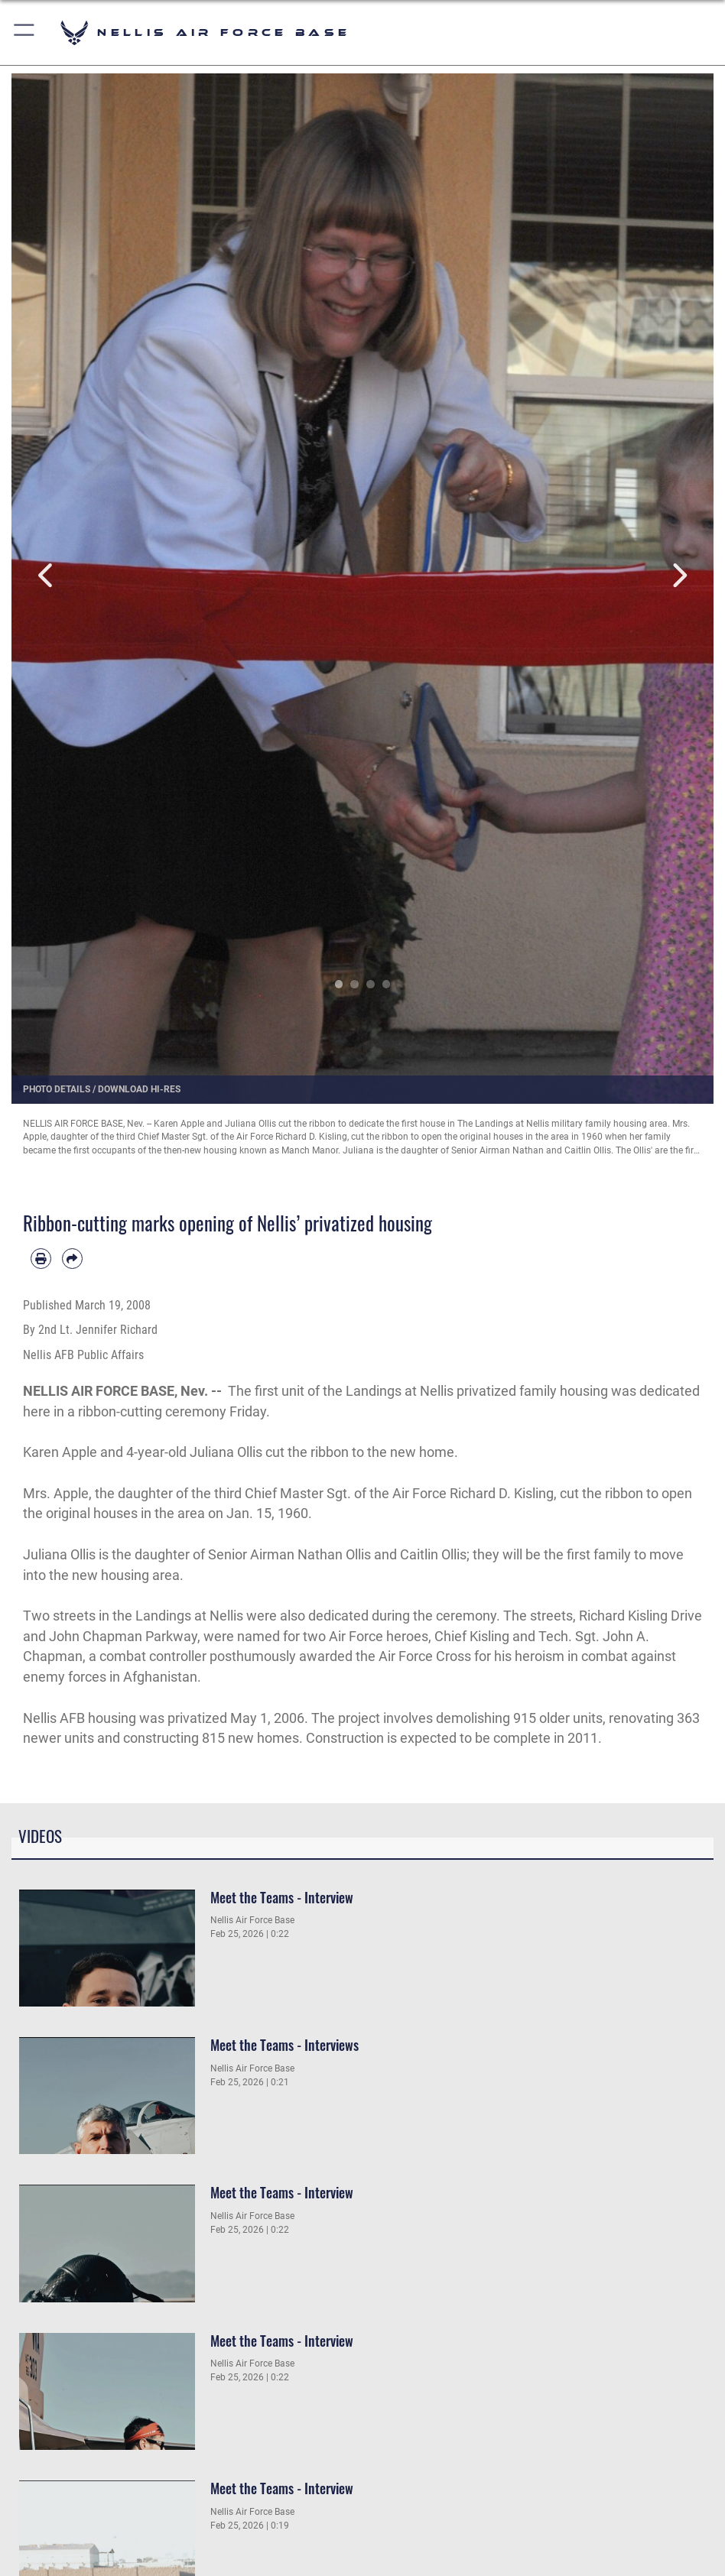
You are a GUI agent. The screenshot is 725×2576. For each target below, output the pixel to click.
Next (678, 575)
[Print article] (41, 1258)
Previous (46, 575)
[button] (25, 32)
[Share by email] (72, 1258)
